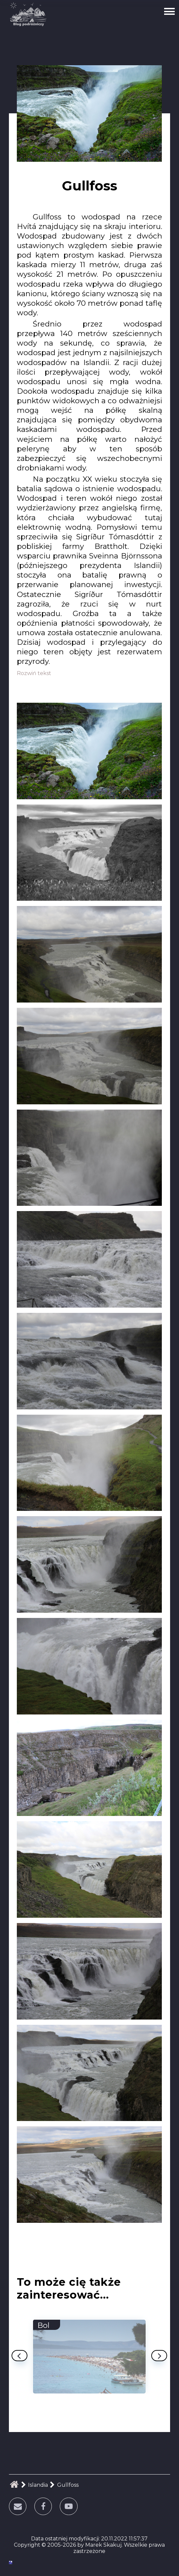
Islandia (38, 2485)
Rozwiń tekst (34, 673)
